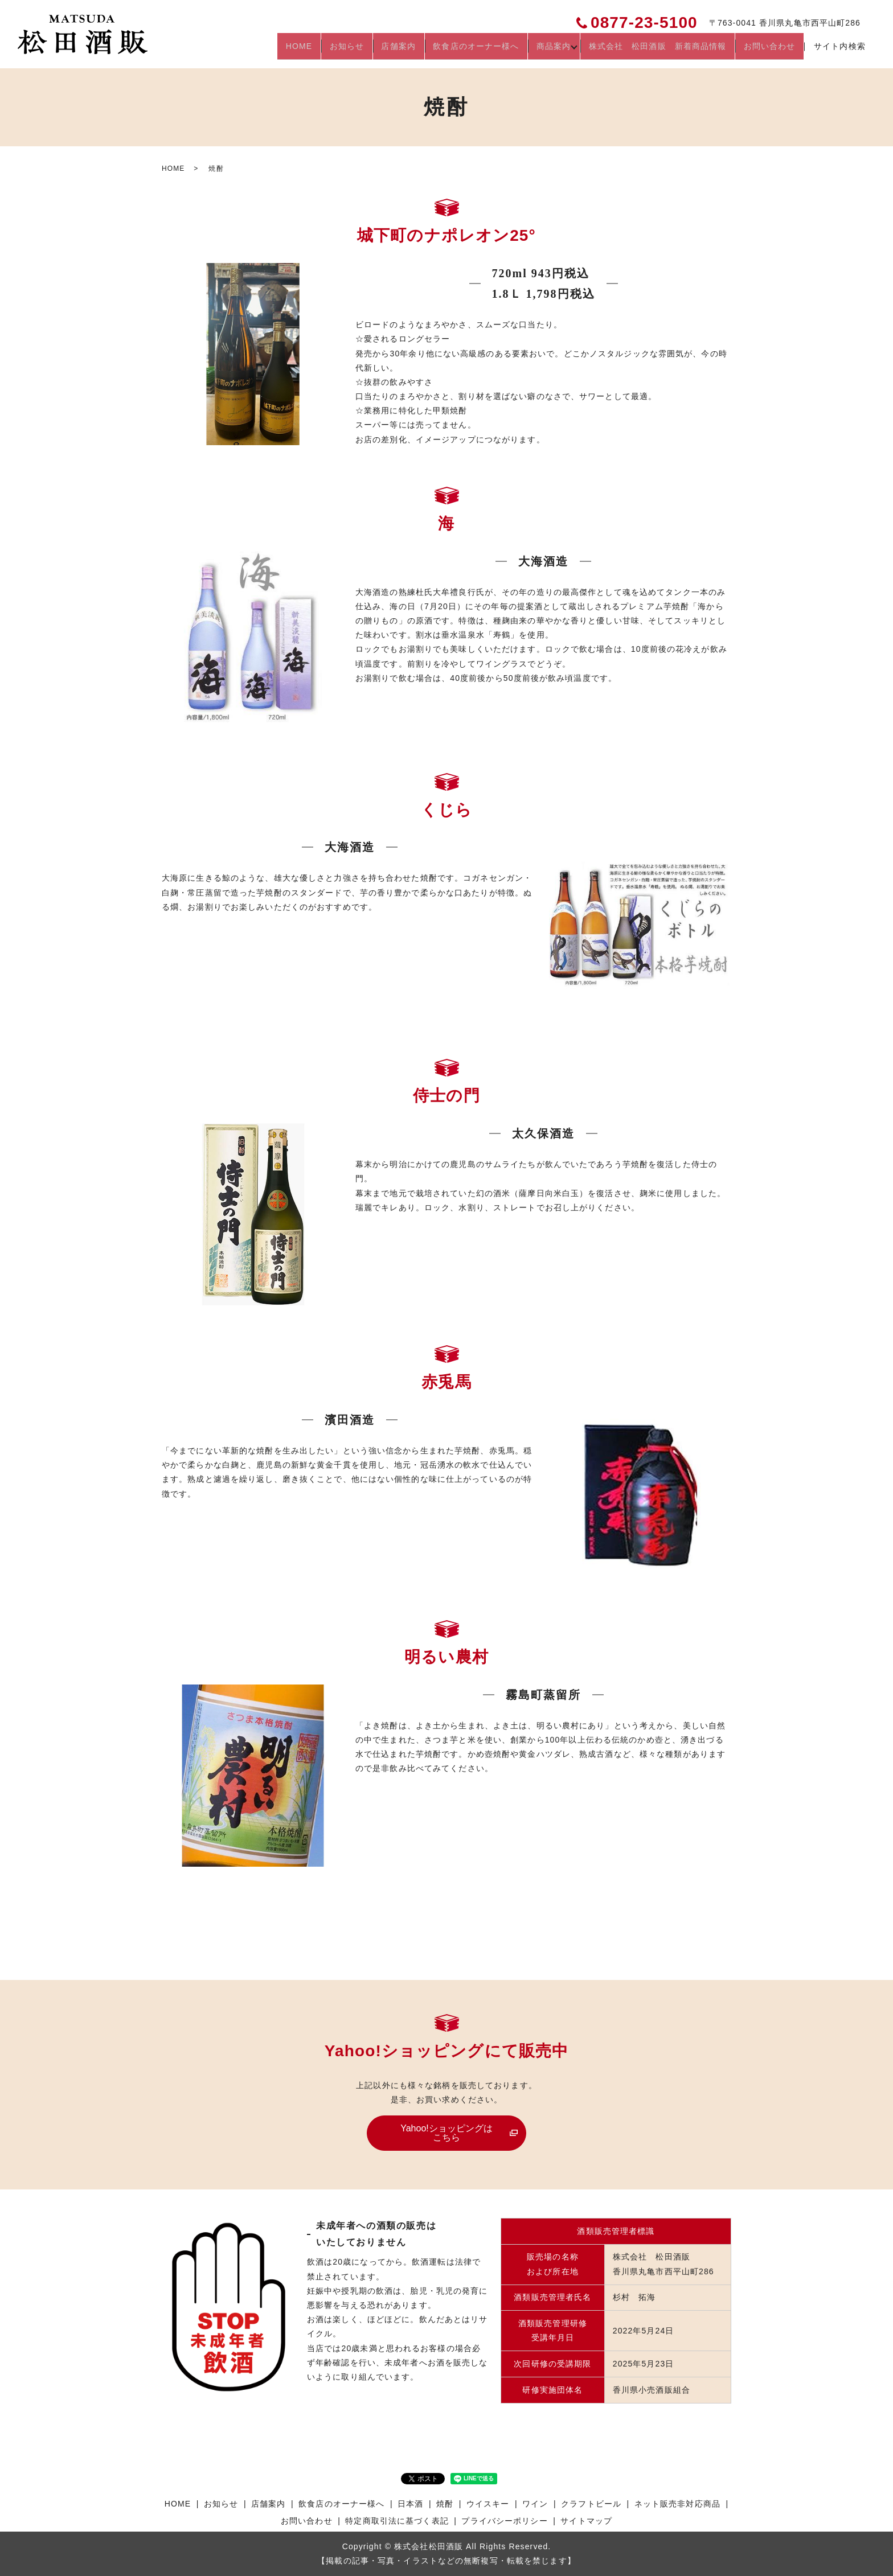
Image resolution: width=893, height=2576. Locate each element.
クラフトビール (591, 2503)
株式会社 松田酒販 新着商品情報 (654, 50)
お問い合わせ (768, 50)
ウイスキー (488, 2503)
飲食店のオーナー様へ (466, 50)
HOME (281, 50)
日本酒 (410, 2503)
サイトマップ (586, 2520)
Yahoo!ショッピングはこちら (446, 2132)
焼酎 (444, 2503)
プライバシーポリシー (504, 2520)
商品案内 (546, 50)
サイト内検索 (840, 50)
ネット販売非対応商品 (677, 2503)
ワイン (535, 2503)
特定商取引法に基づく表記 (396, 2520)
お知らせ (331, 50)
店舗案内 (385, 50)
